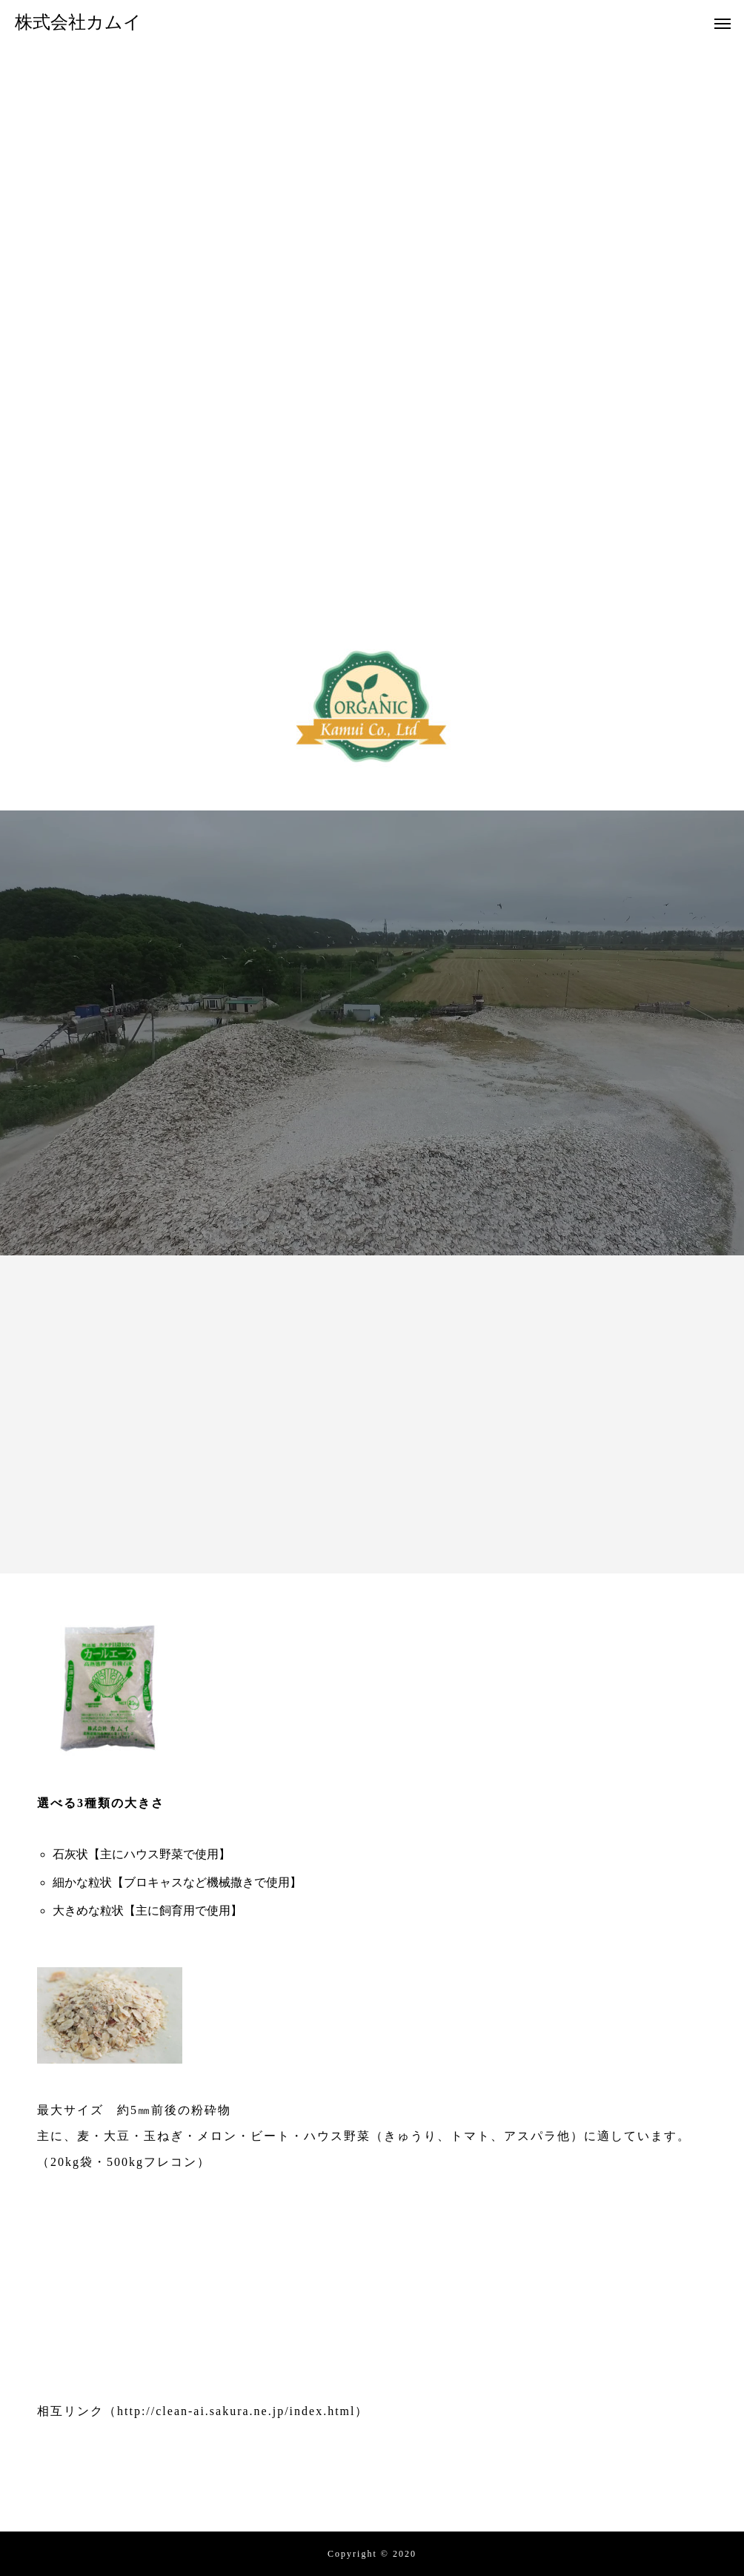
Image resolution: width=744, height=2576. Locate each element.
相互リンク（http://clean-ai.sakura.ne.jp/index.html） (202, 2411)
